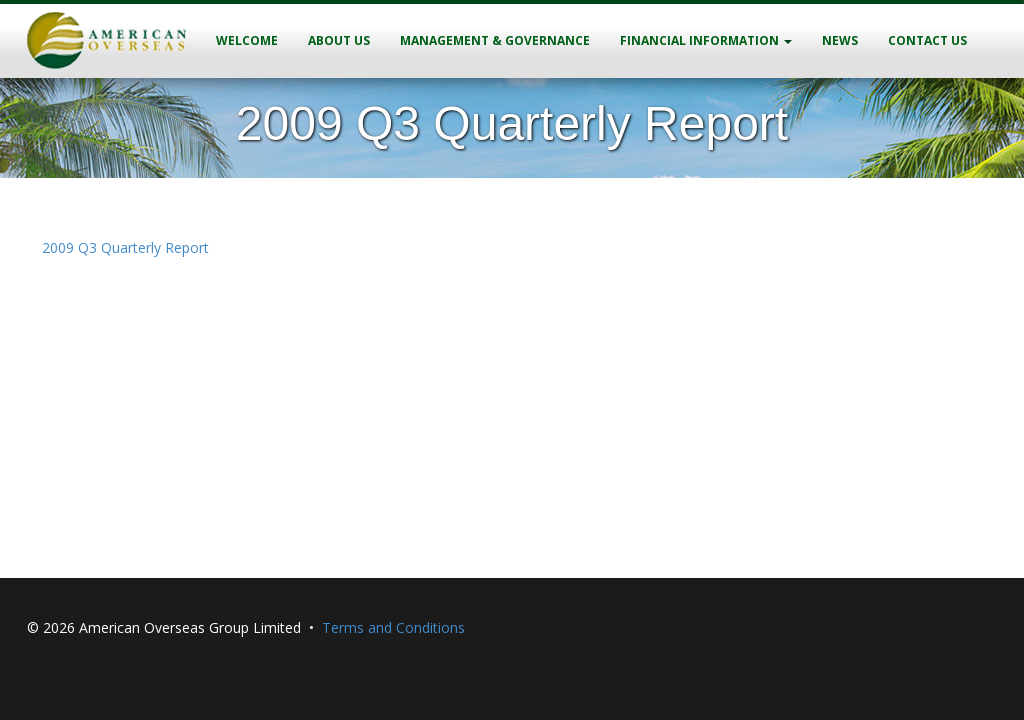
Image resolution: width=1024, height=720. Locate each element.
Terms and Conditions (393, 627)
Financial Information (706, 40)
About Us (339, 40)
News (840, 40)
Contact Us (927, 40)
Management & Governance (495, 40)
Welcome (247, 40)
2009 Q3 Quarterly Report (125, 247)
